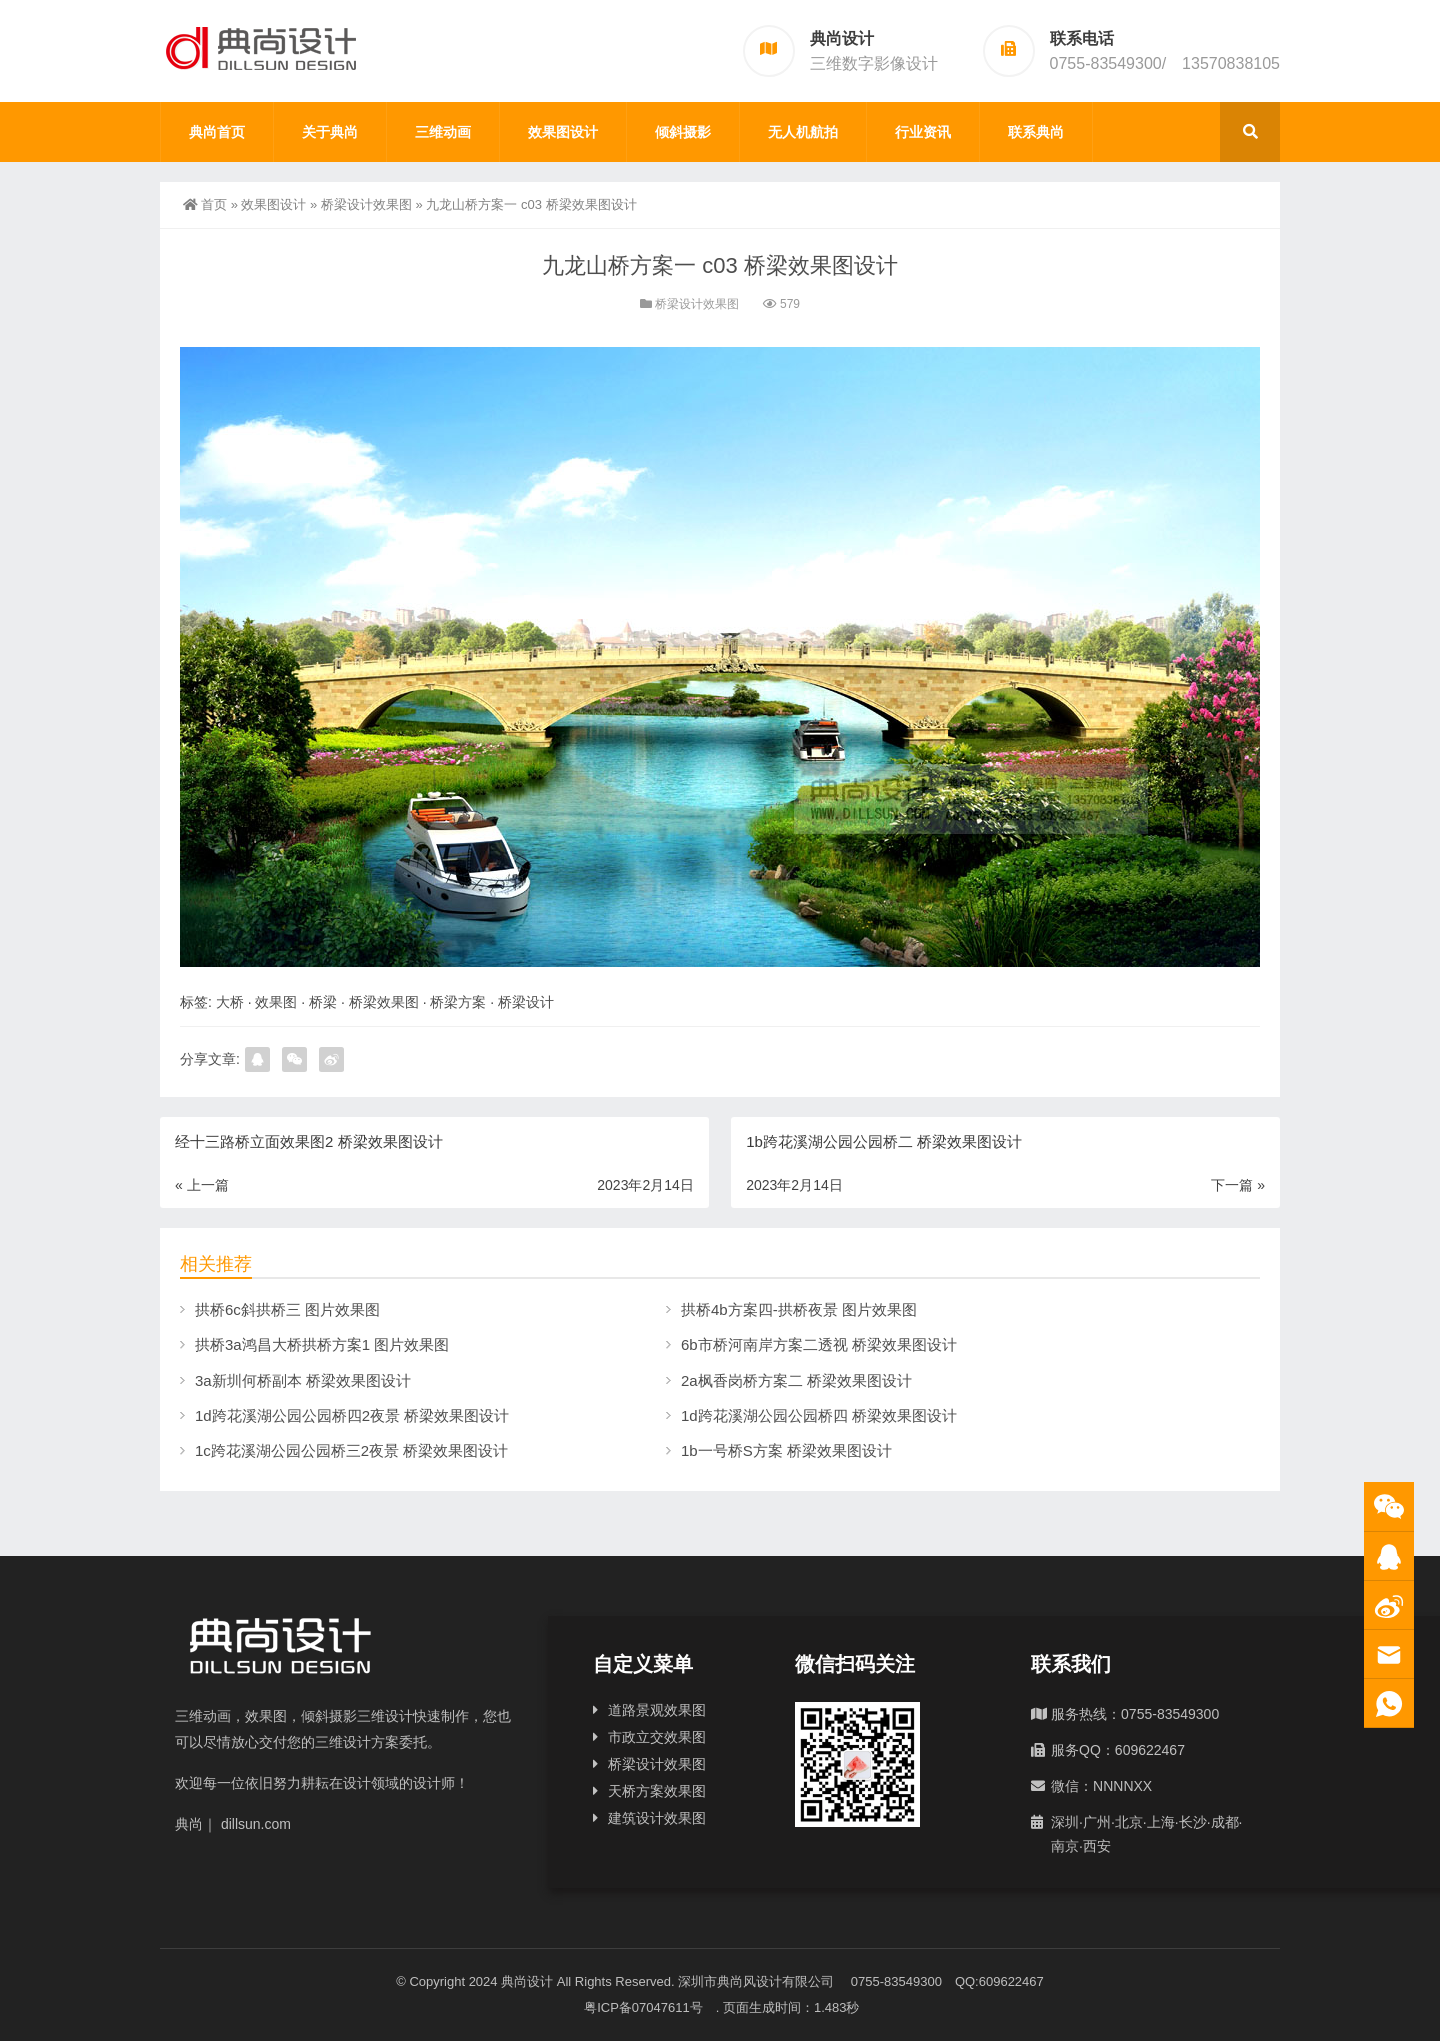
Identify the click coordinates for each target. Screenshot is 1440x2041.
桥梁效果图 (384, 1002)
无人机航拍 (803, 132)
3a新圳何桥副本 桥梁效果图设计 (303, 1380)
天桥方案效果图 (657, 1791)
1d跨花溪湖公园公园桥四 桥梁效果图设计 (819, 1415)
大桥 (230, 1002)
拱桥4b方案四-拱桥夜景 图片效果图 (799, 1309)
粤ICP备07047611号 (650, 2007)
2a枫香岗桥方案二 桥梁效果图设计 (796, 1380)
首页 (205, 204)
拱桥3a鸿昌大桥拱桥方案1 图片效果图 (322, 1344)
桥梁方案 (458, 1002)
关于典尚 (330, 132)
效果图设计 (563, 132)
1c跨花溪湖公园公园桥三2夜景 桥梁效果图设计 (351, 1450)
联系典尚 (1036, 132)
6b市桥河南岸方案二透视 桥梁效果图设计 (819, 1344)
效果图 (276, 1002)
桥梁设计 (526, 1002)
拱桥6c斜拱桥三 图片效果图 (287, 1309)
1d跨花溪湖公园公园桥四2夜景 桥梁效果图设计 (352, 1415)
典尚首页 (217, 132)
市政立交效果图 (657, 1737)
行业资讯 (923, 132)
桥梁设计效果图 (366, 204)
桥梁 (323, 1002)
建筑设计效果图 (657, 1818)
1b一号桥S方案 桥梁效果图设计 (786, 1450)
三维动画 (443, 132)
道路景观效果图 (657, 1710)
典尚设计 (527, 1981)
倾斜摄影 (683, 132)
